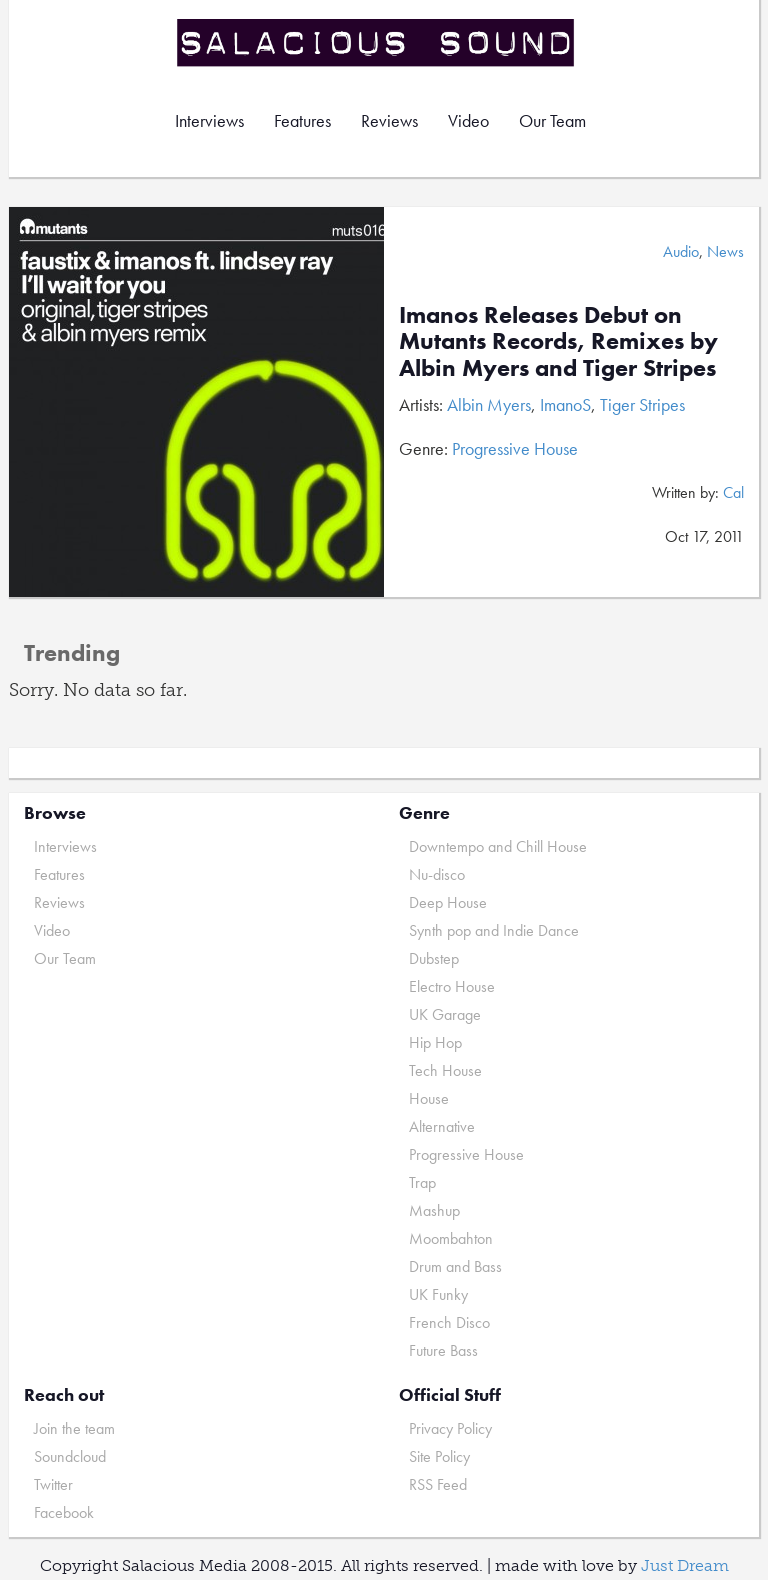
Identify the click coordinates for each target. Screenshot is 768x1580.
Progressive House (515, 448)
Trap (422, 1182)
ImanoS (565, 404)
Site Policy (439, 1456)
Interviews (209, 120)
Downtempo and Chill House (498, 846)
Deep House (448, 902)
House (429, 1098)
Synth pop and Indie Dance (494, 930)
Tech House (445, 1070)
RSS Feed (438, 1484)
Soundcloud (70, 1456)
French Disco (449, 1322)
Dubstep (434, 958)
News (725, 251)
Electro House (452, 986)
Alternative (442, 1126)
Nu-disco (437, 874)
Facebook (64, 1512)
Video (468, 120)
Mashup (434, 1210)
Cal (733, 492)
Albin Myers (489, 404)
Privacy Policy (450, 1428)
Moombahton (451, 1238)
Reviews (389, 120)
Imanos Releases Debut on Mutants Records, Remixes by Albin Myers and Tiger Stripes (558, 341)
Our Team (552, 120)
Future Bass (443, 1350)
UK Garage (445, 1014)
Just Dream (685, 1565)
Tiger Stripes (642, 404)
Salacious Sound (377, 42)
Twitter (53, 1484)
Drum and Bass (455, 1266)
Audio (681, 251)
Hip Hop (435, 1042)
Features (302, 120)
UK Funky (438, 1294)
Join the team (74, 1428)
